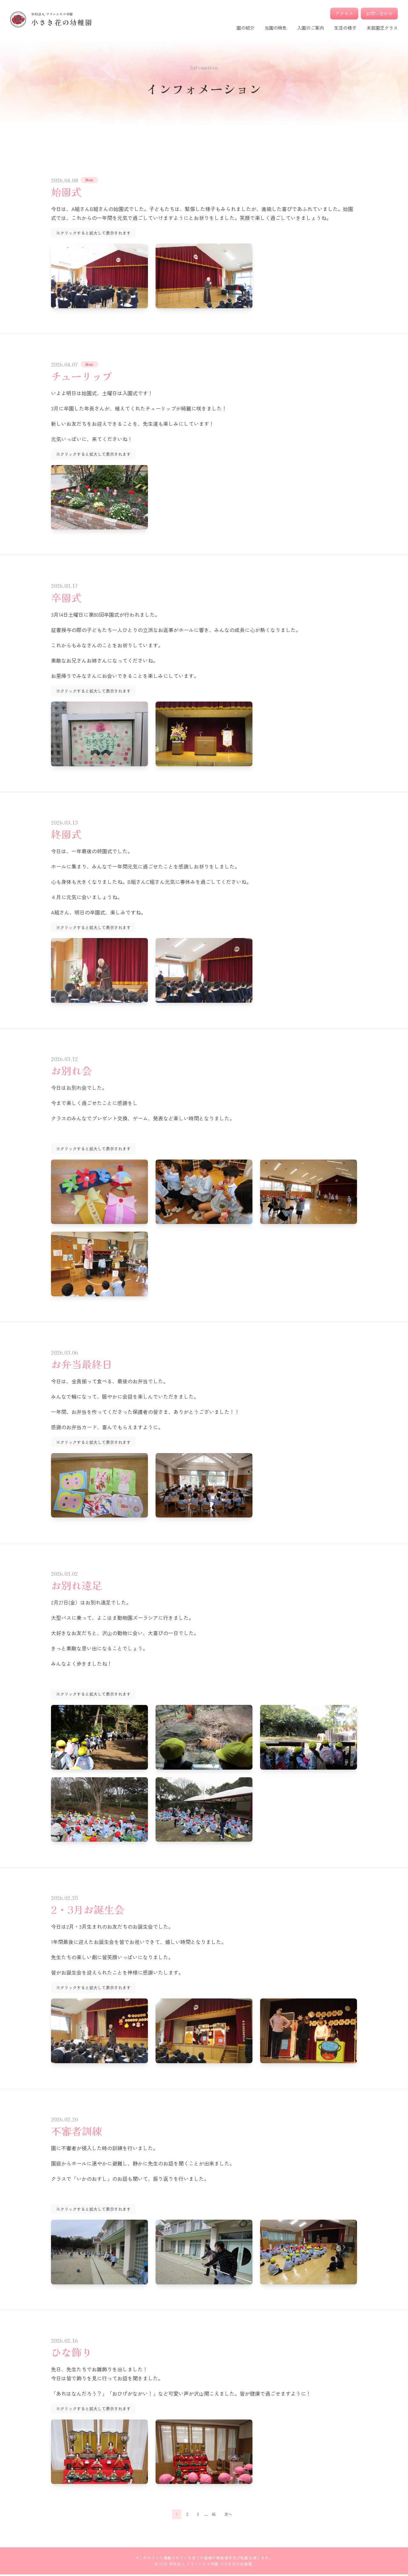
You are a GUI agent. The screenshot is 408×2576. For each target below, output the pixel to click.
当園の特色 (276, 28)
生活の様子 (345, 28)
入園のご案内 (310, 28)
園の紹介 (245, 28)
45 (213, 2515)
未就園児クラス (382, 28)
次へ (230, 2515)
